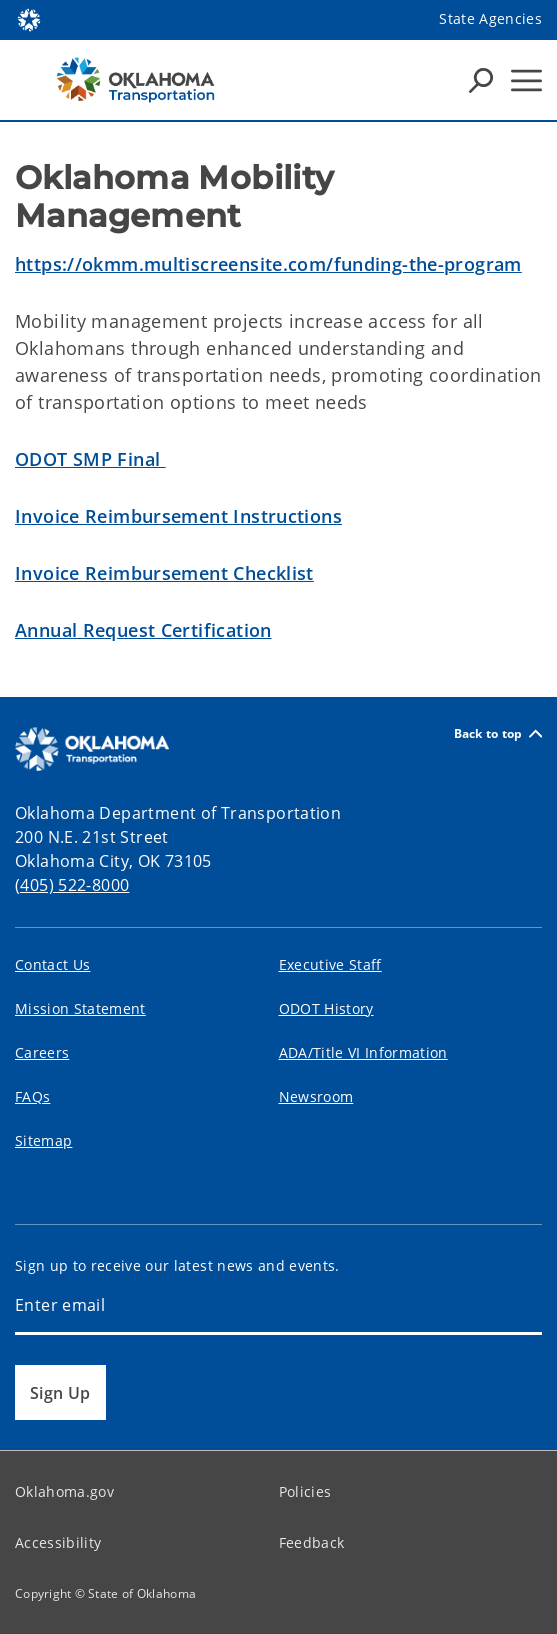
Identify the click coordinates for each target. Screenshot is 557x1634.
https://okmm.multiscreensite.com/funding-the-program (268, 264)
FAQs (32, 1096)
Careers (42, 1052)
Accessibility (58, 1542)
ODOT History (326, 1008)
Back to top (498, 733)
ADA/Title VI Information (363, 1052)
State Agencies (490, 18)
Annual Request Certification (143, 630)
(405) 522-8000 (72, 885)
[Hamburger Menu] (526, 80)
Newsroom (316, 1096)
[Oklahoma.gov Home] (29, 18)
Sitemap (43, 1140)
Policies (305, 1491)
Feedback (312, 1542)
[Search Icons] (481, 80)
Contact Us (52, 964)
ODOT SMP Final (90, 459)
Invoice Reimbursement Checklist (164, 573)
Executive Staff (330, 964)
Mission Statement (80, 1008)
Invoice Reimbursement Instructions (178, 516)
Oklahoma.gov (64, 1491)
